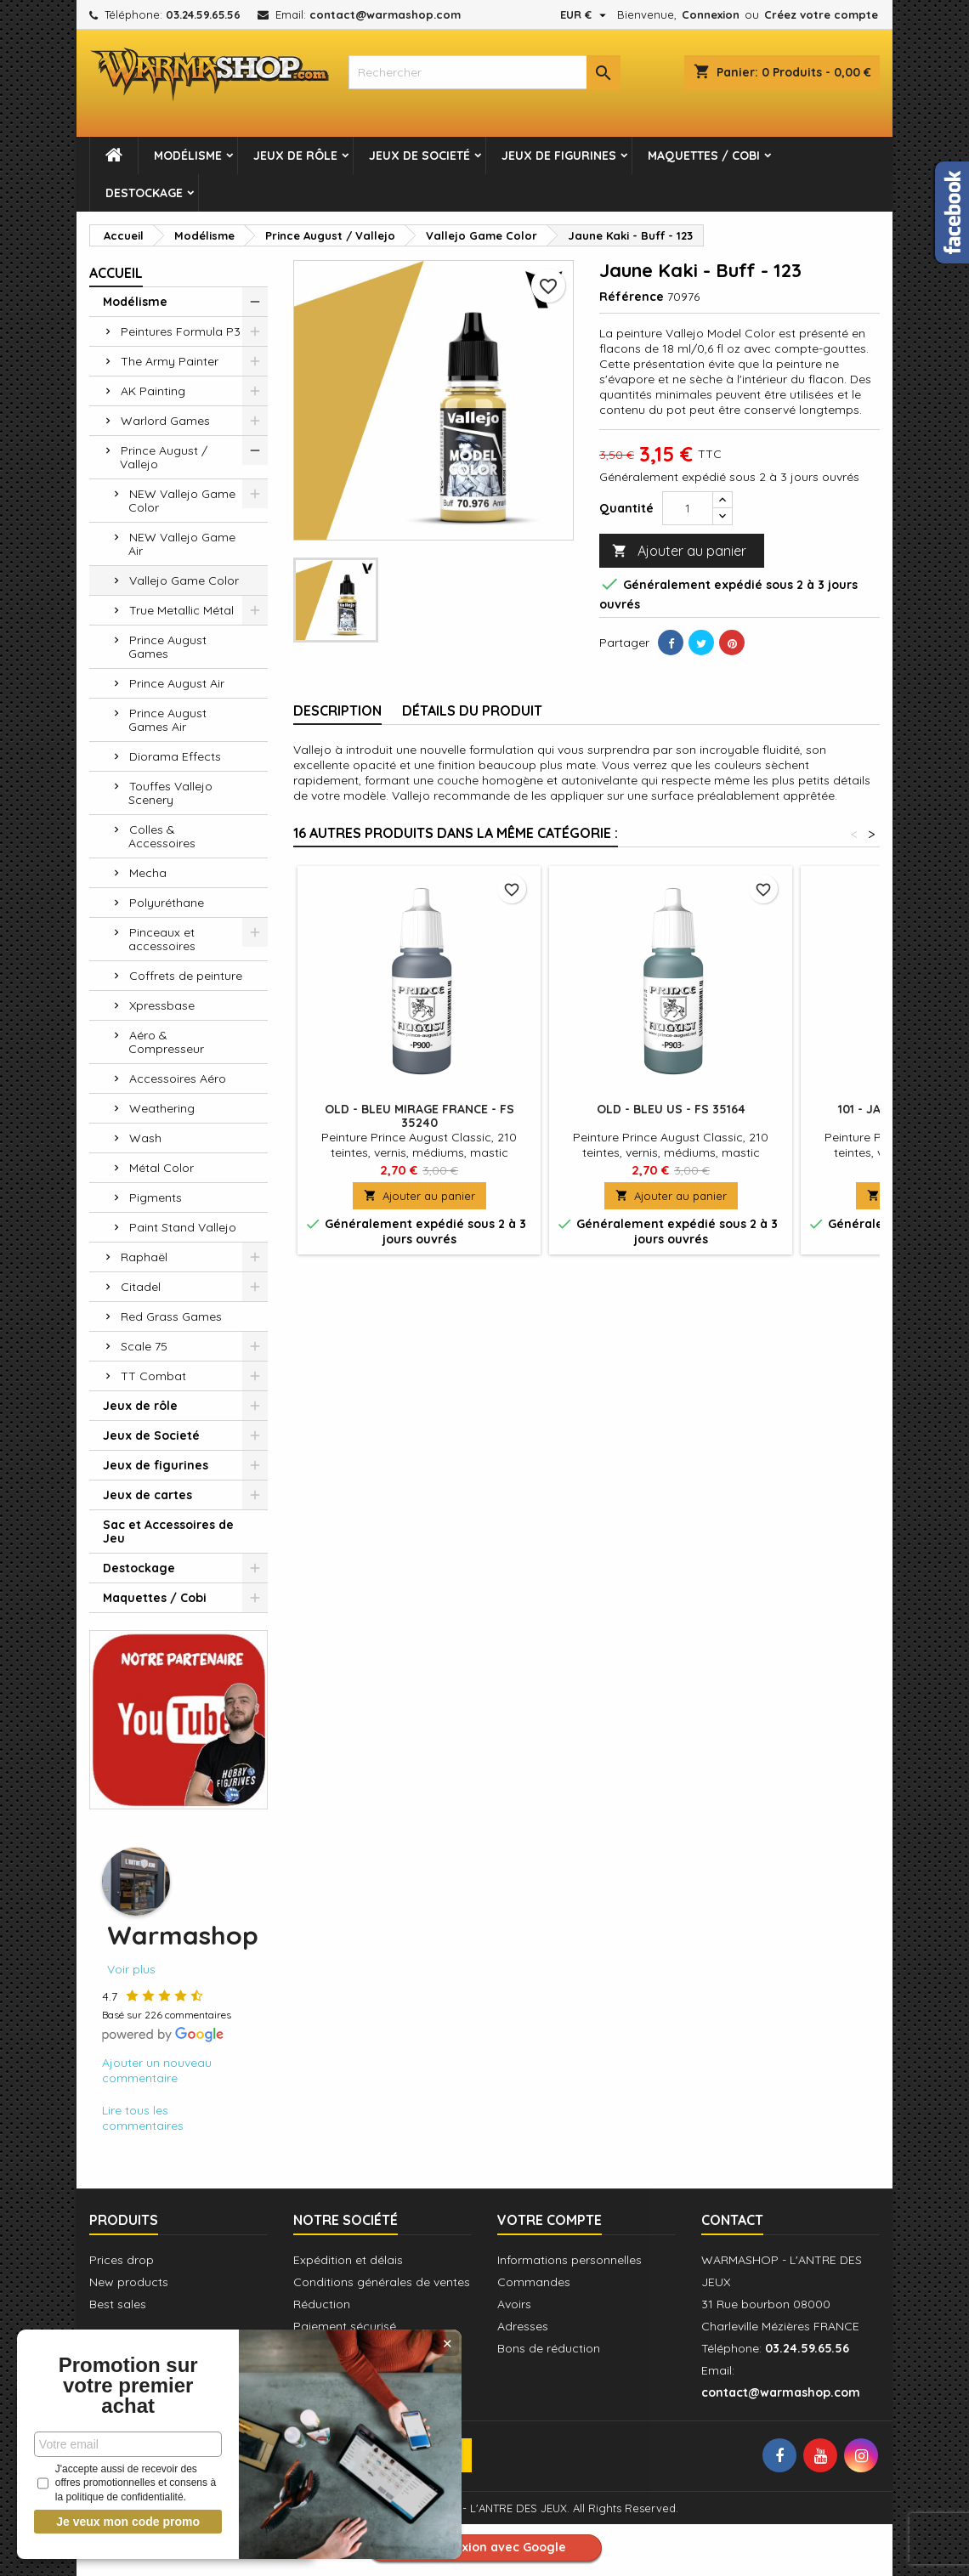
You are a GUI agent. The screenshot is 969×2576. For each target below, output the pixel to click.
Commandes (533, 2282)
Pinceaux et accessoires (162, 939)
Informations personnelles (569, 2259)
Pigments (155, 1197)
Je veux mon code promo (128, 2521)
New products (128, 2282)
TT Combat (153, 1376)
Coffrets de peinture (185, 975)
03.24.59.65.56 (203, 14)
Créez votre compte (821, 14)
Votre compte (549, 2219)
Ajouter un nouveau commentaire (157, 2070)
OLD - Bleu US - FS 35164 (671, 1109)
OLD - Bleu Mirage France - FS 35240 (419, 1115)
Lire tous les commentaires (143, 2118)
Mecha (148, 872)
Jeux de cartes (147, 1495)
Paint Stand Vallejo (182, 1227)
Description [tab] (337, 710)
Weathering (162, 1108)
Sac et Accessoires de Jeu (168, 1531)
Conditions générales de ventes (381, 2282)
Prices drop (121, 2259)
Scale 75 (144, 1346)
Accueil (116, 272)
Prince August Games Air (167, 719)
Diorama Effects (175, 756)
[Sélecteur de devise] (585, 14)
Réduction (321, 2304)
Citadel (141, 1286)
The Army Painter (169, 361)
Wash (145, 1138)
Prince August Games (167, 646)
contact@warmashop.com (385, 14)
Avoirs (514, 2304)
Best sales (117, 2304)
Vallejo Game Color (184, 580)
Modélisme (188, 155)
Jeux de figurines (559, 155)
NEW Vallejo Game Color (181, 500)
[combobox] (484, 72)
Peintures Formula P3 (181, 331)
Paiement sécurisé (344, 2326)
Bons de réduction (548, 2348)
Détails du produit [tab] (472, 710)
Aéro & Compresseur (166, 1042)
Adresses (522, 2326)
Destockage (144, 193)
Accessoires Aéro (177, 1078)
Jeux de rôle (295, 155)
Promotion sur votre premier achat (127, 2385)
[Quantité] (687, 508)
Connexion (711, 14)
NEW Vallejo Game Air (181, 543)
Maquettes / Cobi (704, 155)
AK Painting (153, 391)
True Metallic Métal (181, 610)
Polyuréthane (166, 902)
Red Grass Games (171, 1316)
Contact (732, 2219)
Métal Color (161, 1167)
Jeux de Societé (419, 155)
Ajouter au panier (679, 551)
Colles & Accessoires (162, 836)
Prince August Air (176, 683)
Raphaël (144, 1257)
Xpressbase (162, 1005)
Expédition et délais (348, 2259)
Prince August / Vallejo (163, 457)
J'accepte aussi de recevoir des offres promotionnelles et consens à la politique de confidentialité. (126, 2483)
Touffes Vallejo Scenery (170, 792)
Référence (631, 296)
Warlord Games (165, 420)
